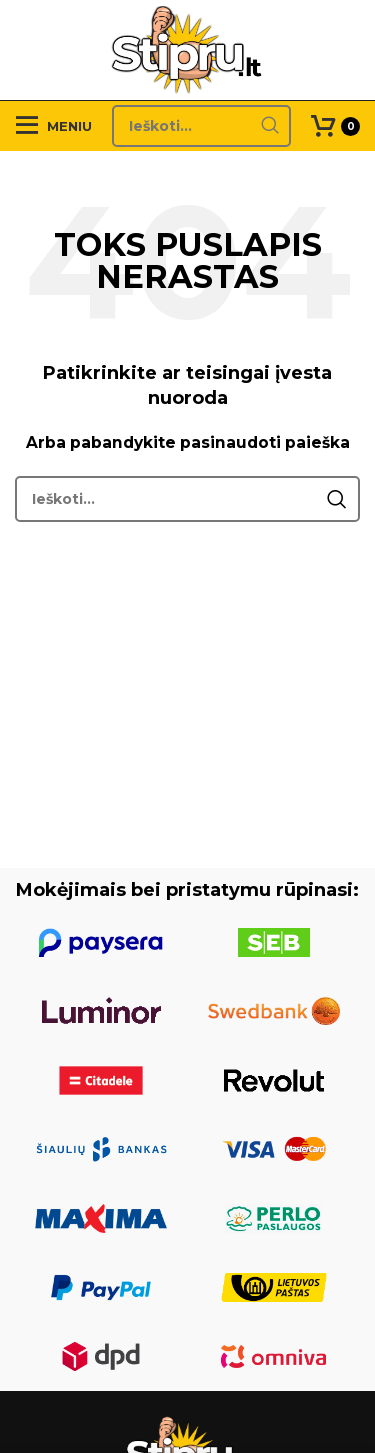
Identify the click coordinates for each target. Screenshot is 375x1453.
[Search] (201, 126)
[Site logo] (187, 49)
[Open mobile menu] (53, 126)
